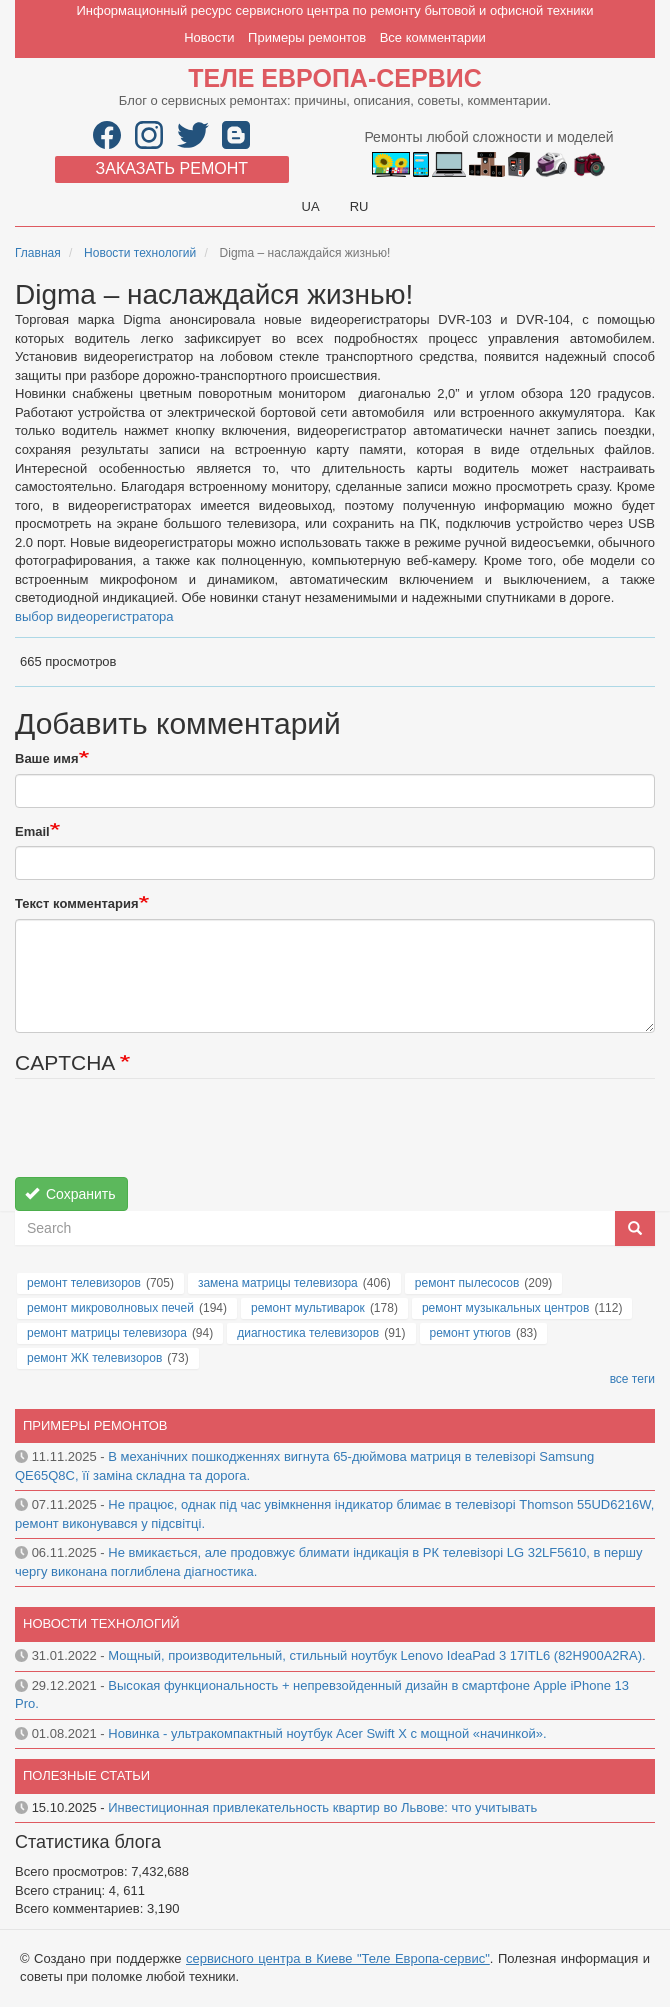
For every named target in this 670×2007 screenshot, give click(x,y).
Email (32, 831)
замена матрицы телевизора (278, 1283)
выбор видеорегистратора (94, 616)
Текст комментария (77, 903)
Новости (209, 37)
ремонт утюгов (470, 1333)
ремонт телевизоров (84, 1283)
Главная (38, 253)
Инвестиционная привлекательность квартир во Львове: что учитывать (322, 1807)
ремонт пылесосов (467, 1283)
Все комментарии (433, 37)
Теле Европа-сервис (334, 78)
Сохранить (70, 1194)
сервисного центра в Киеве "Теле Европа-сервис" (338, 1958)
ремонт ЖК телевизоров (94, 1358)
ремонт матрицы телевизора (107, 1333)
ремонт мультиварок (308, 1308)
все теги (632, 1379)
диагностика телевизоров (308, 1333)
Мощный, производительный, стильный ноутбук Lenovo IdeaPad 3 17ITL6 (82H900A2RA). (376, 1655)
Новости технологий (140, 253)
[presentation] (167, 1138)
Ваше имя (47, 758)
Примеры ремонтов (307, 37)
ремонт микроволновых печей (110, 1308)
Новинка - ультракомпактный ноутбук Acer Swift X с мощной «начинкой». (327, 1733)
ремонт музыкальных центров (506, 1308)
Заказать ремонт (172, 168)
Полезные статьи (86, 1775)
